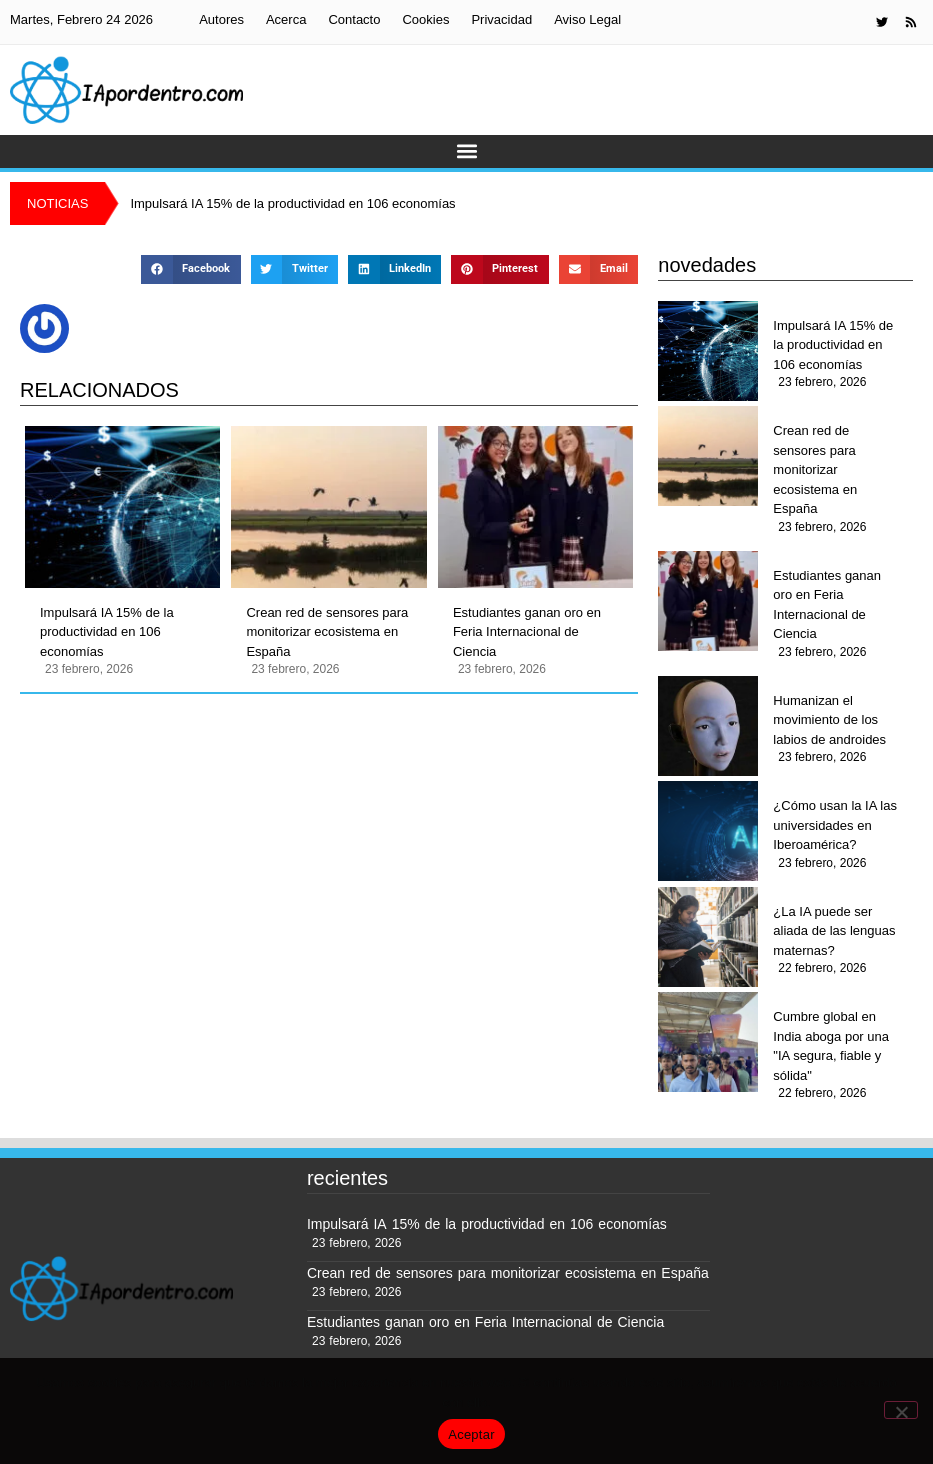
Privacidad (501, 19)
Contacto (354, 19)
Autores (221, 19)
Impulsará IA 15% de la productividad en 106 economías (107, 632)
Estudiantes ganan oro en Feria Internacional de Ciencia (527, 632)
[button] (466, 151)
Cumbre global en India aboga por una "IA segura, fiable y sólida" (831, 1046)
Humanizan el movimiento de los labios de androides (829, 720)
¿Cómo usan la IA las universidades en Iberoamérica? (835, 825)
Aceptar (471, 1434)
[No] (901, 1410)
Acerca (286, 19)
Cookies (425, 19)
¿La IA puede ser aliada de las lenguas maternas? (834, 931)
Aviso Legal (587, 19)
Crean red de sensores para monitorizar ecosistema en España (327, 632)
